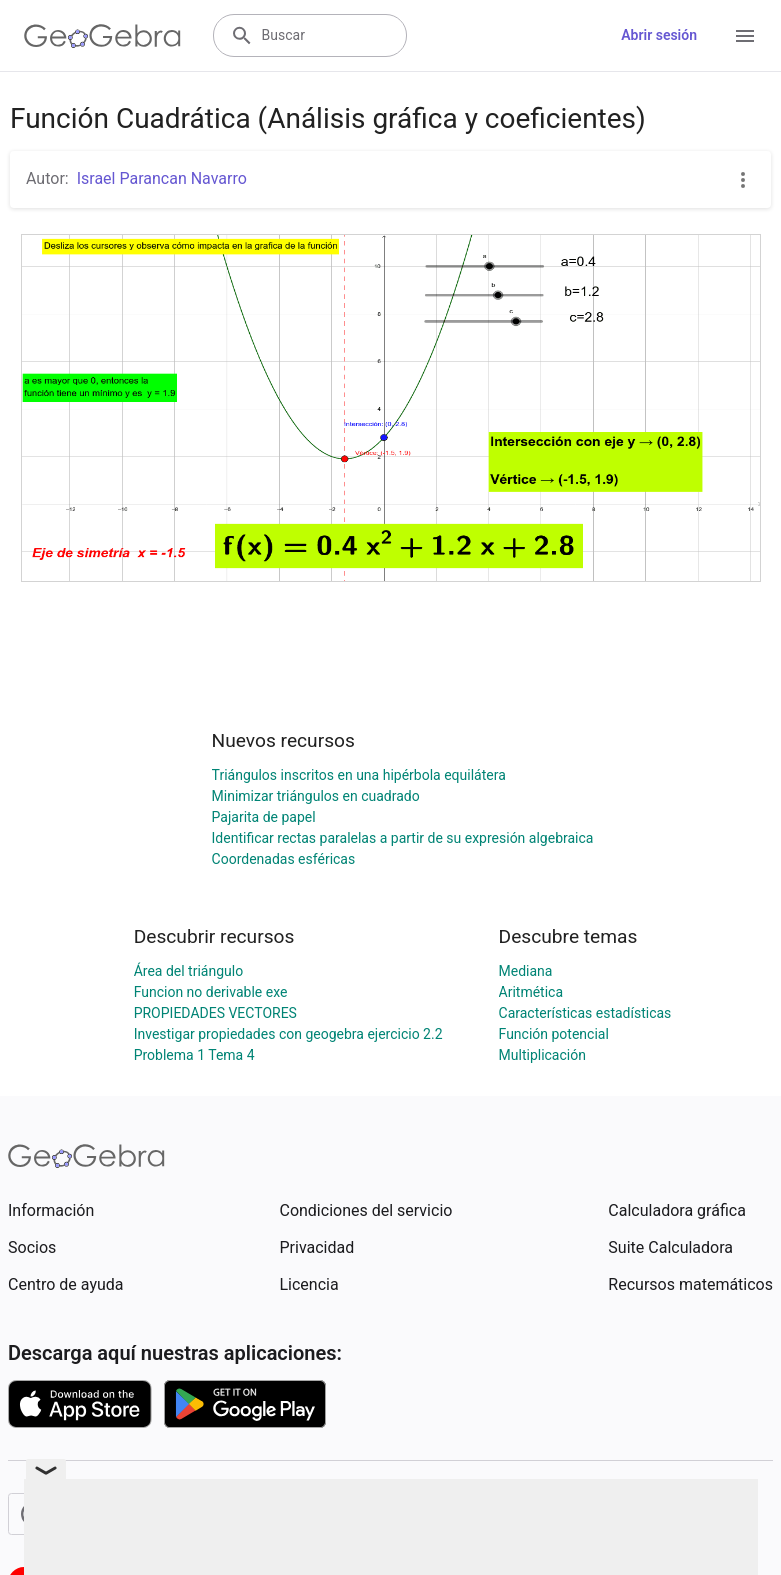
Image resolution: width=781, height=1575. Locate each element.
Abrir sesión (659, 35)
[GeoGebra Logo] (102, 36)
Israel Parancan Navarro (162, 178)
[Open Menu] (745, 36)
